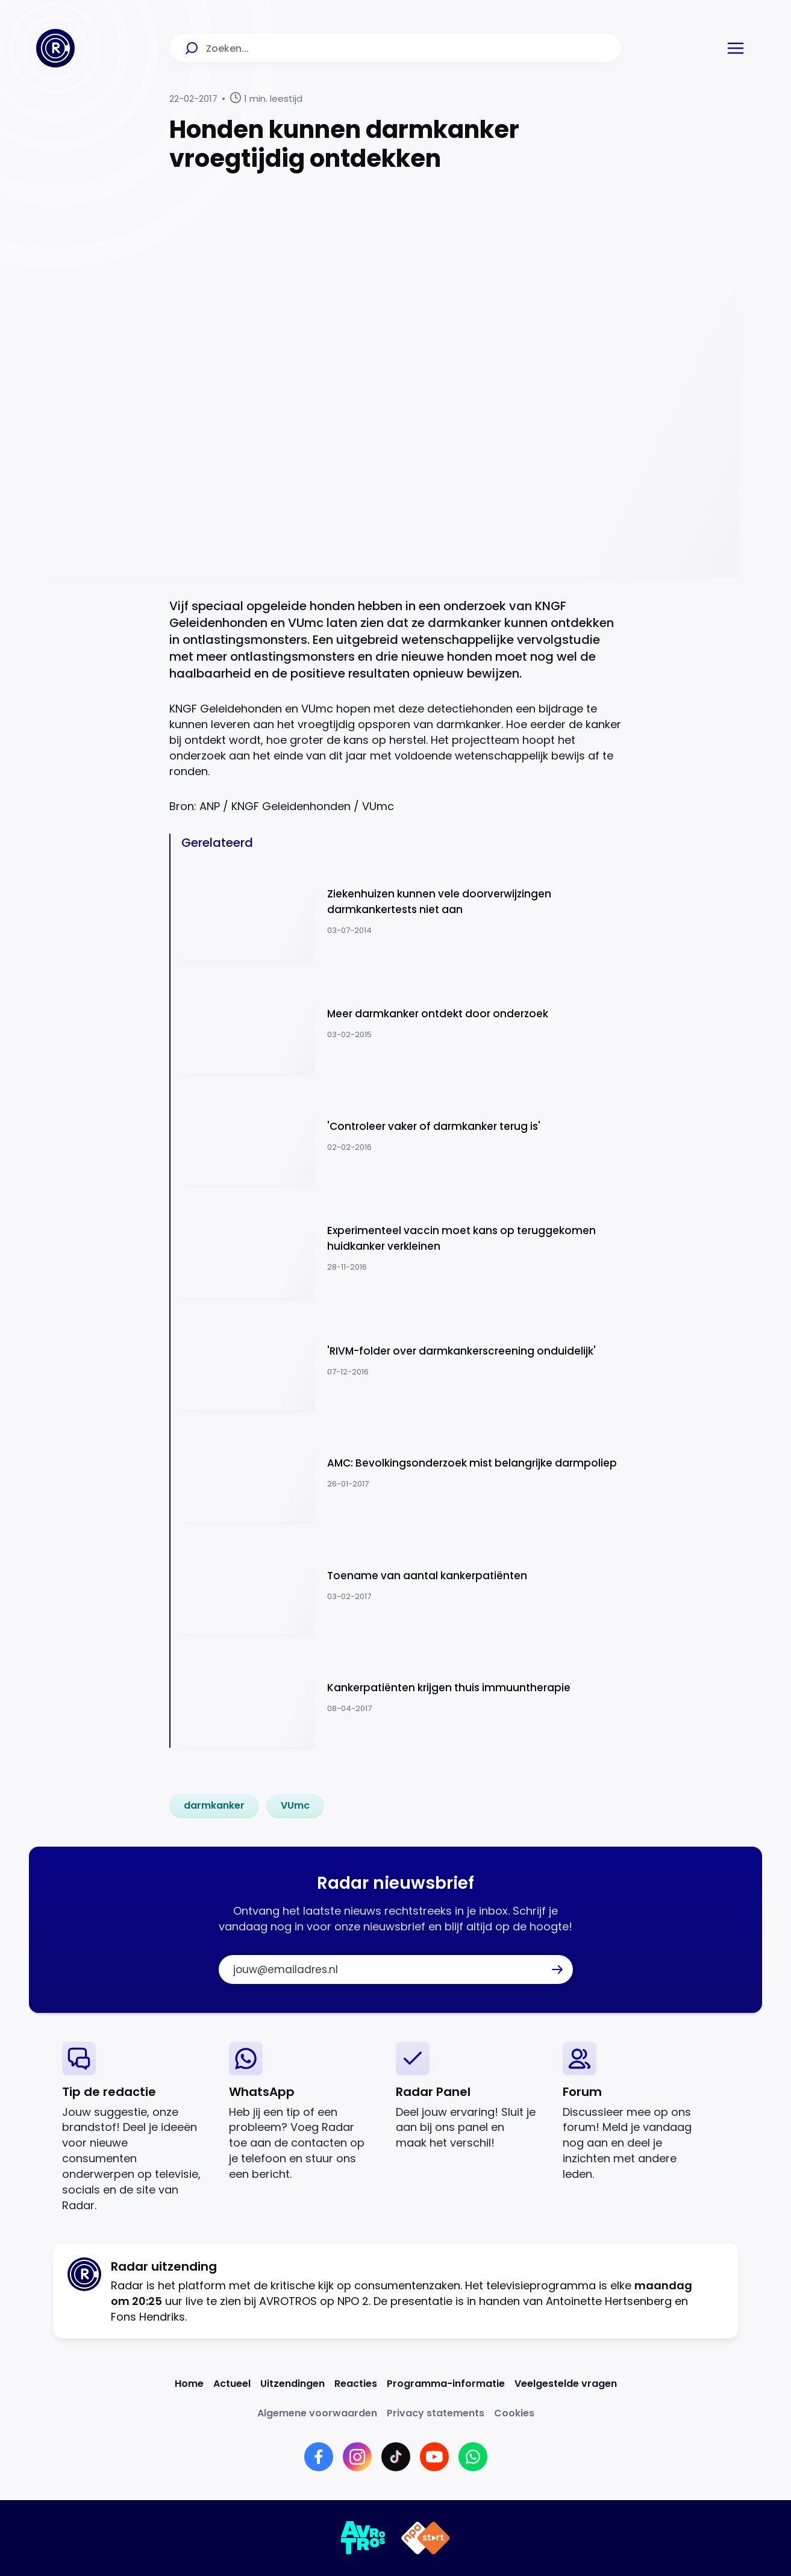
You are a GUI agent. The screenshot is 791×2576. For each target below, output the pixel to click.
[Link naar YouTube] (434, 2456)
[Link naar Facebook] (318, 2456)
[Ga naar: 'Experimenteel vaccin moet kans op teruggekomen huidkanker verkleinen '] (401, 1248)
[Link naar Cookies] (514, 2413)
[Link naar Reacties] (355, 2383)
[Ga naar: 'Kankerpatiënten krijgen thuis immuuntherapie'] (401, 1697)
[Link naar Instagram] (357, 2456)
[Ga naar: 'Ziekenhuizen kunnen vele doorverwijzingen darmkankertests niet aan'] (401, 911)
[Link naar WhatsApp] (472, 2456)
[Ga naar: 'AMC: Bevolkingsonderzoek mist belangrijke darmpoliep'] (401, 1473)
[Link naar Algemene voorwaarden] (317, 2413)
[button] (735, 48)
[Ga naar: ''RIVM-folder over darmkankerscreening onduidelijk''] (401, 1361)
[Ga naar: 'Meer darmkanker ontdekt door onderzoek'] (401, 1023)
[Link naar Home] (189, 2383)
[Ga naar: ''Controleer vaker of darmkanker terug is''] (401, 1136)
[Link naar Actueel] (232, 2383)
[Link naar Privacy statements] (435, 2413)
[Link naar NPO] (426, 2538)
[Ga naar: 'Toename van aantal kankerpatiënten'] (401, 1585)
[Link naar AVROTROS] (363, 2538)
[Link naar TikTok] (395, 2456)
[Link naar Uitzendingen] (292, 2383)
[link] (214, 1806)
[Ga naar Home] (55, 48)
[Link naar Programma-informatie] (446, 2383)
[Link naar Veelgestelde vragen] (565, 2383)
